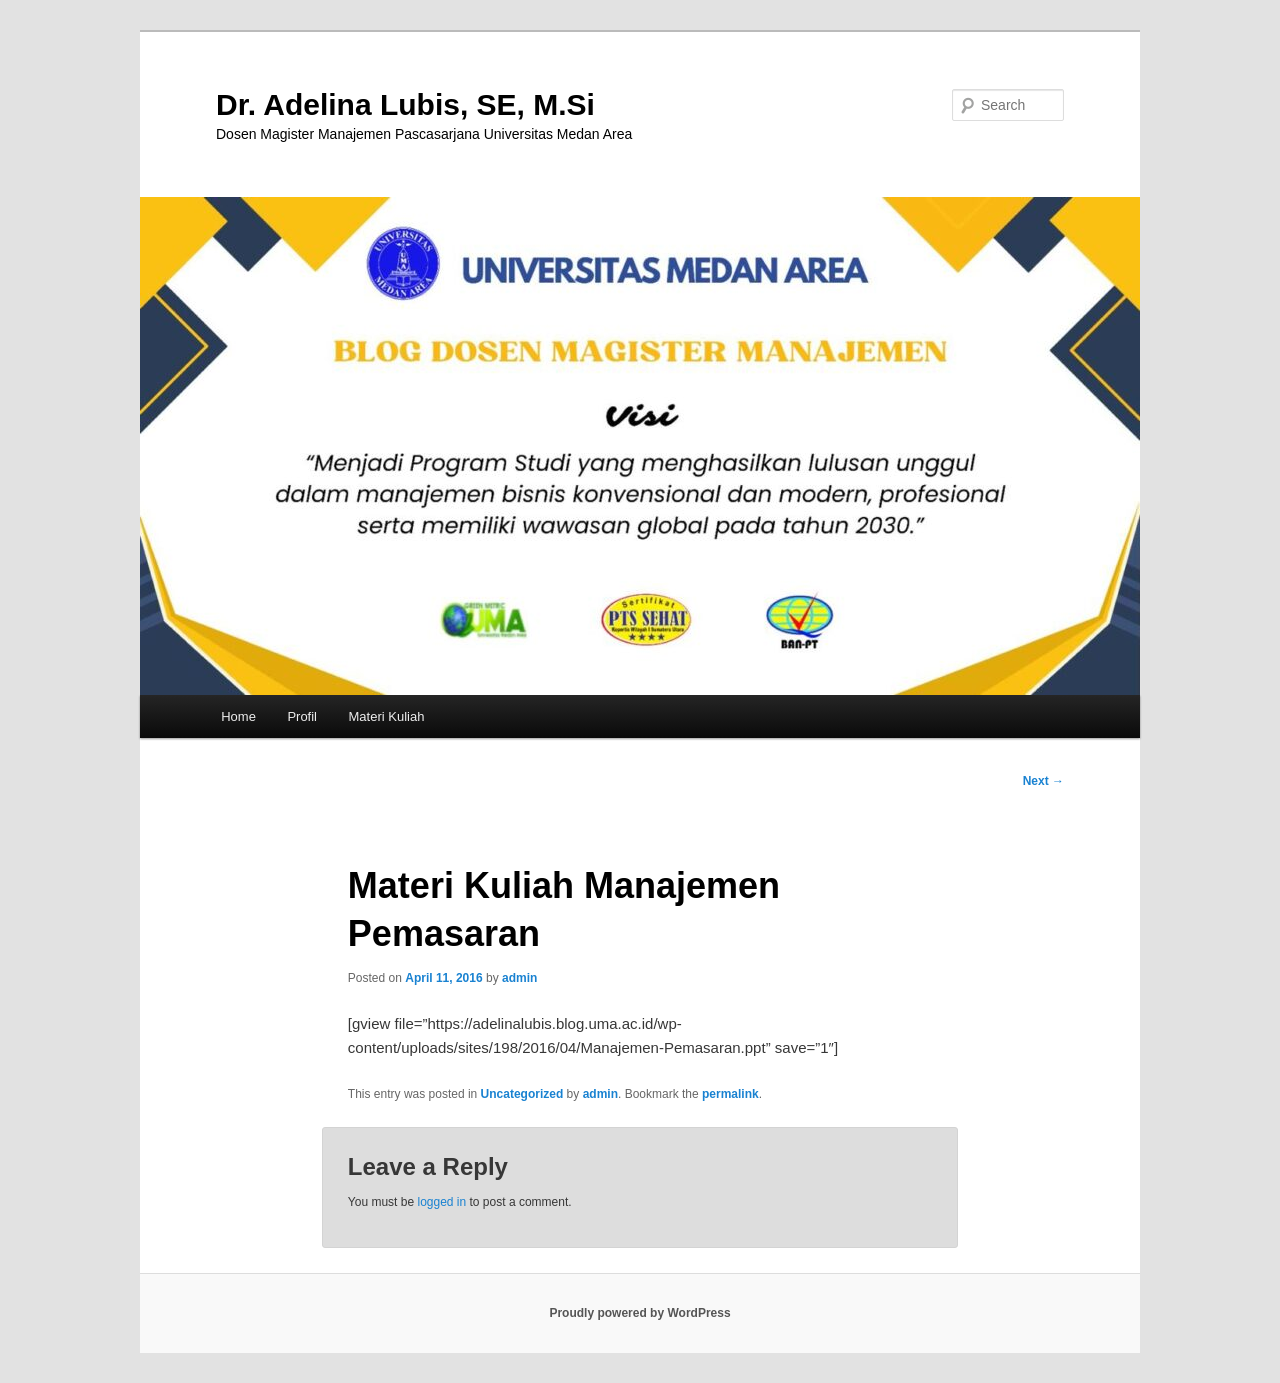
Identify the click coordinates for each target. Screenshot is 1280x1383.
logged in (441, 1202)
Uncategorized (522, 1094)
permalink (730, 1094)
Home (238, 716)
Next (1043, 781)
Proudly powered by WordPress (639, 1313)
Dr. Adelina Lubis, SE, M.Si (405, 104)
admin (519, 978)
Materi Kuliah (387, 716)
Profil (302, 716)
